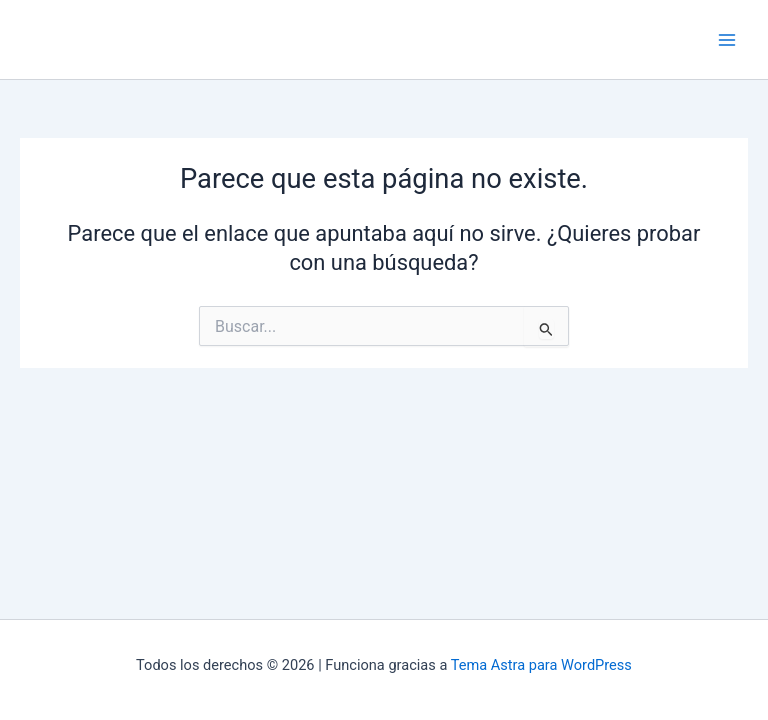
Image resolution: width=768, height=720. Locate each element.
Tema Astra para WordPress (541, 665)
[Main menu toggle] (727, 40)
